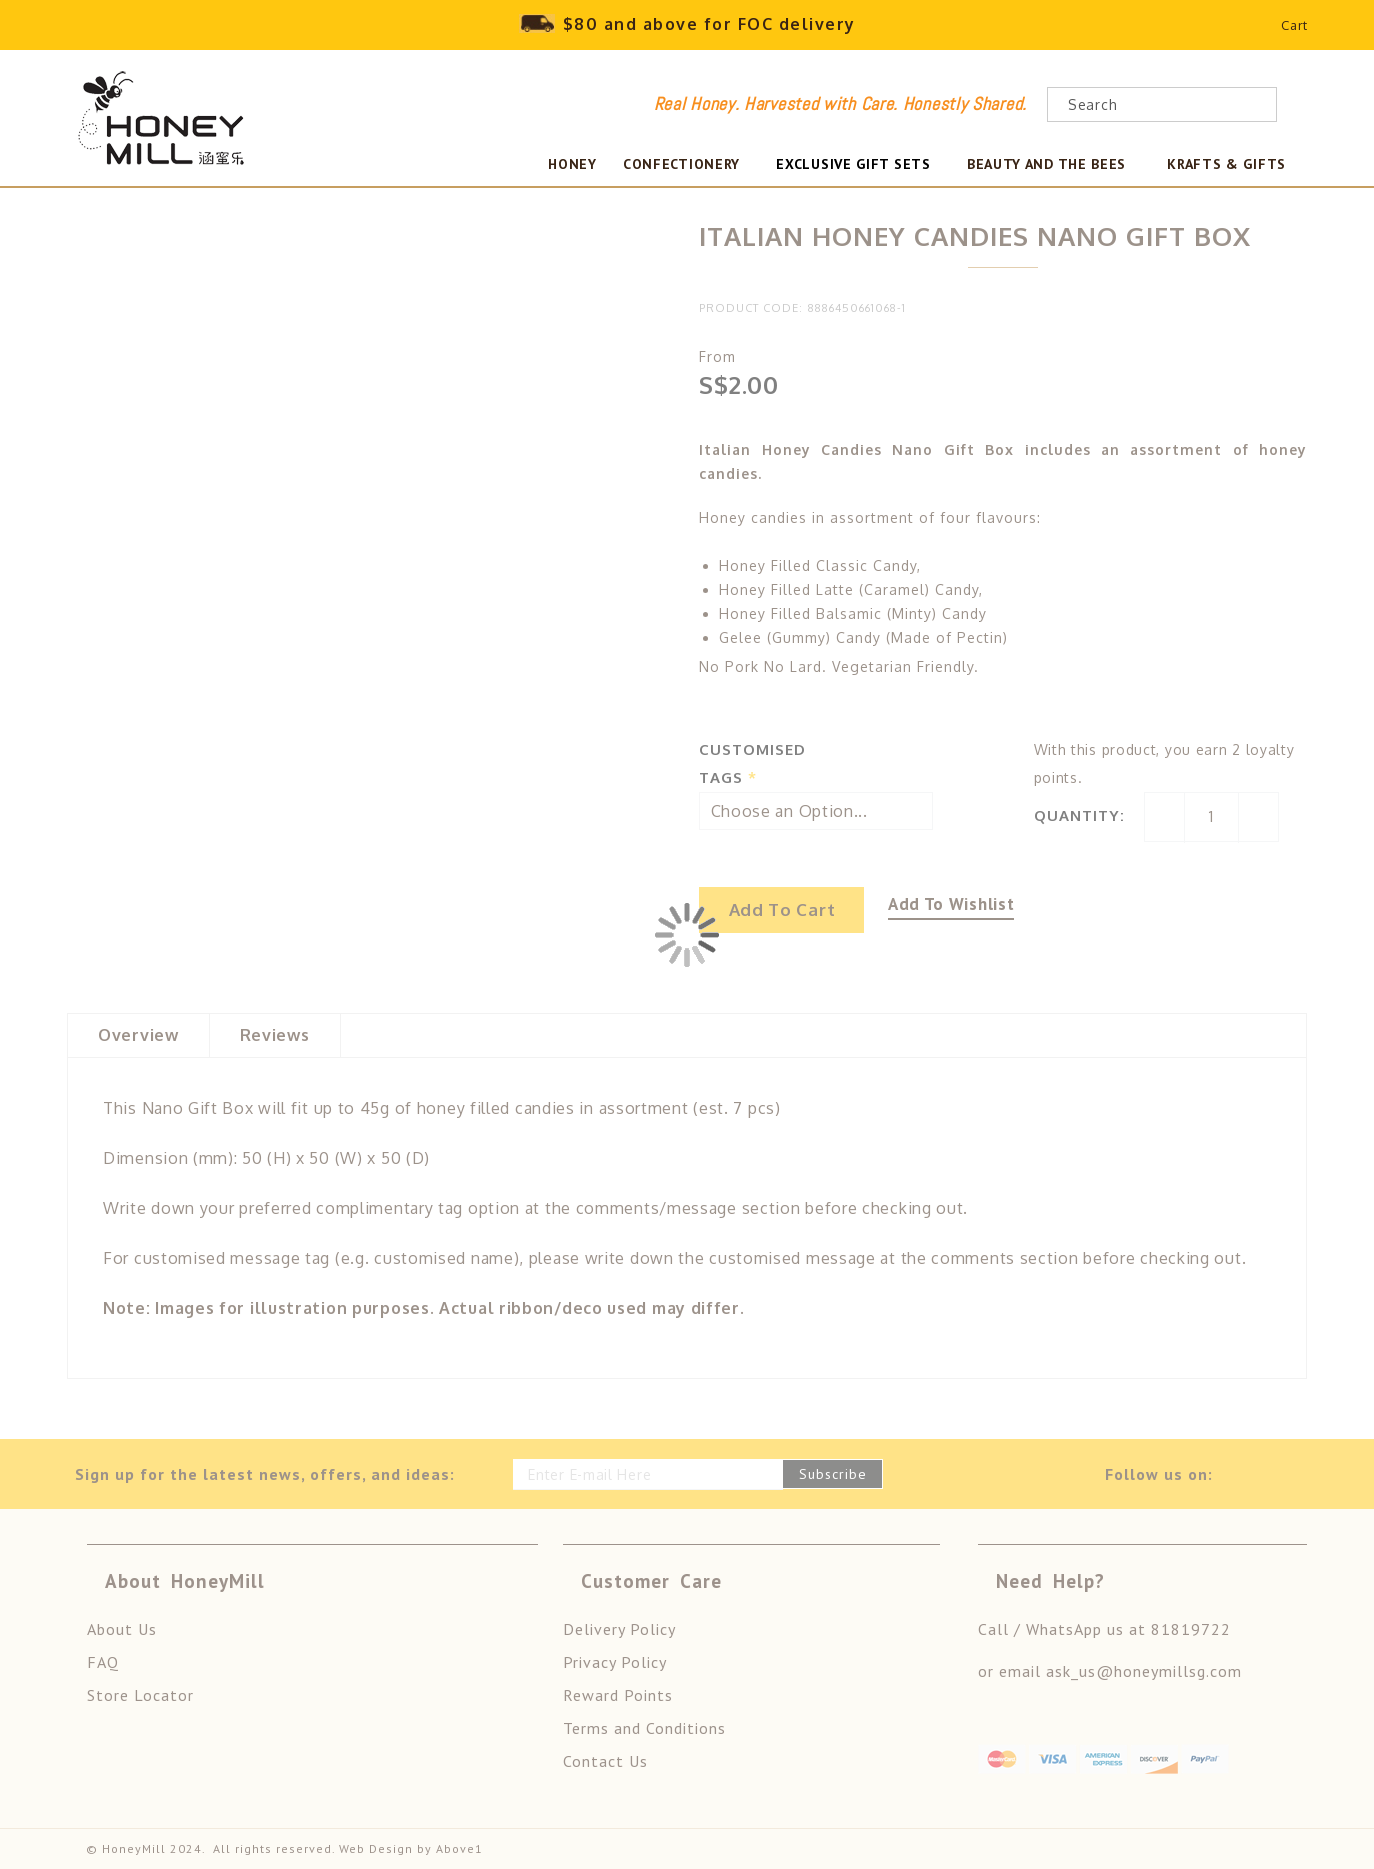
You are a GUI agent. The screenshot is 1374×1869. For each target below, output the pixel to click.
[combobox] (1162, 104)
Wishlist (1243, 29)
